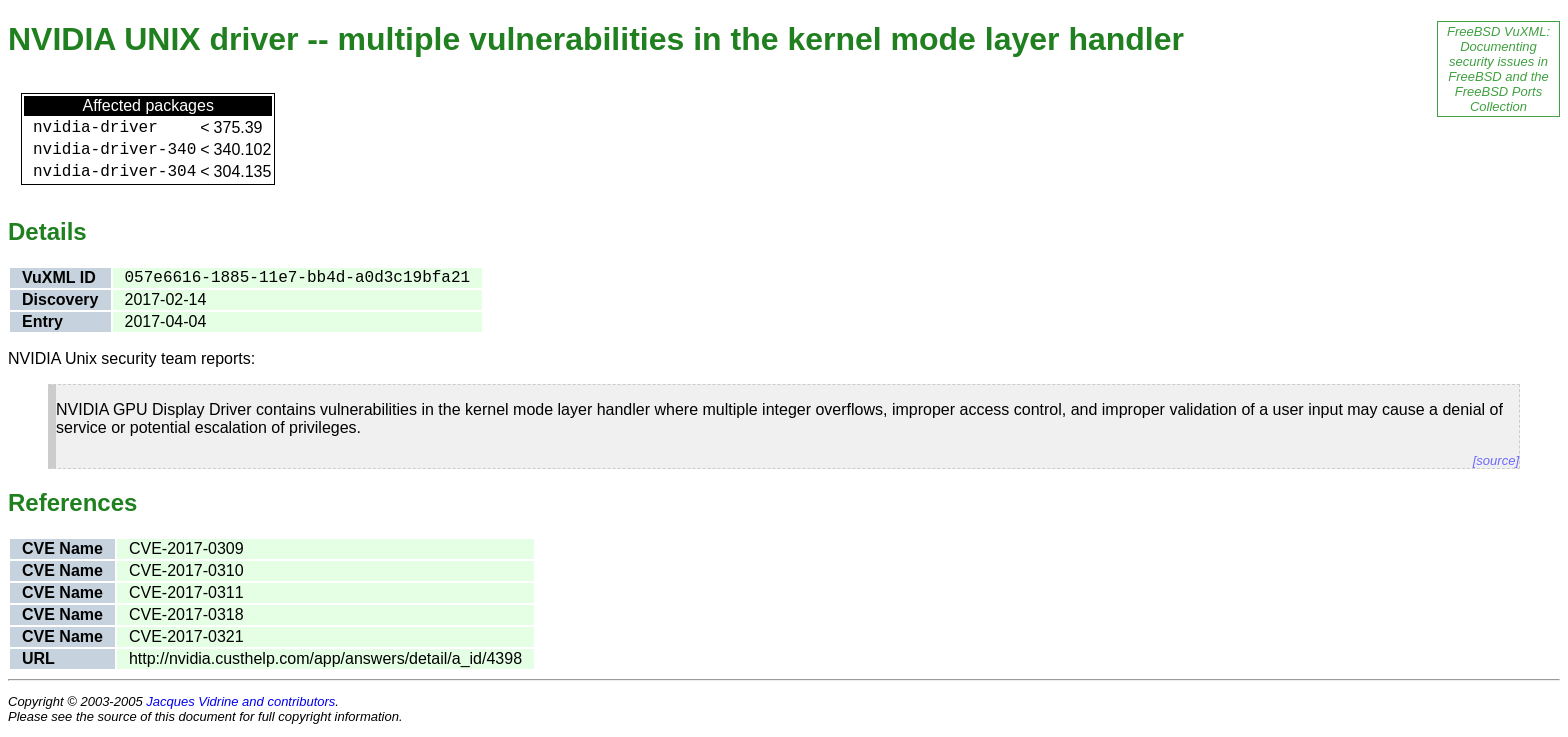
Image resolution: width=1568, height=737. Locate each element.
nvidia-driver (95, 128)
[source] (1496, 460)
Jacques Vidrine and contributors (240, 701)
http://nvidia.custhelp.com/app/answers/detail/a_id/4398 (325, 658)
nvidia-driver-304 (114, 172)
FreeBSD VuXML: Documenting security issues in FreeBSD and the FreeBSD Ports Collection (1498, 69)
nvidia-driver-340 (114, 150)
